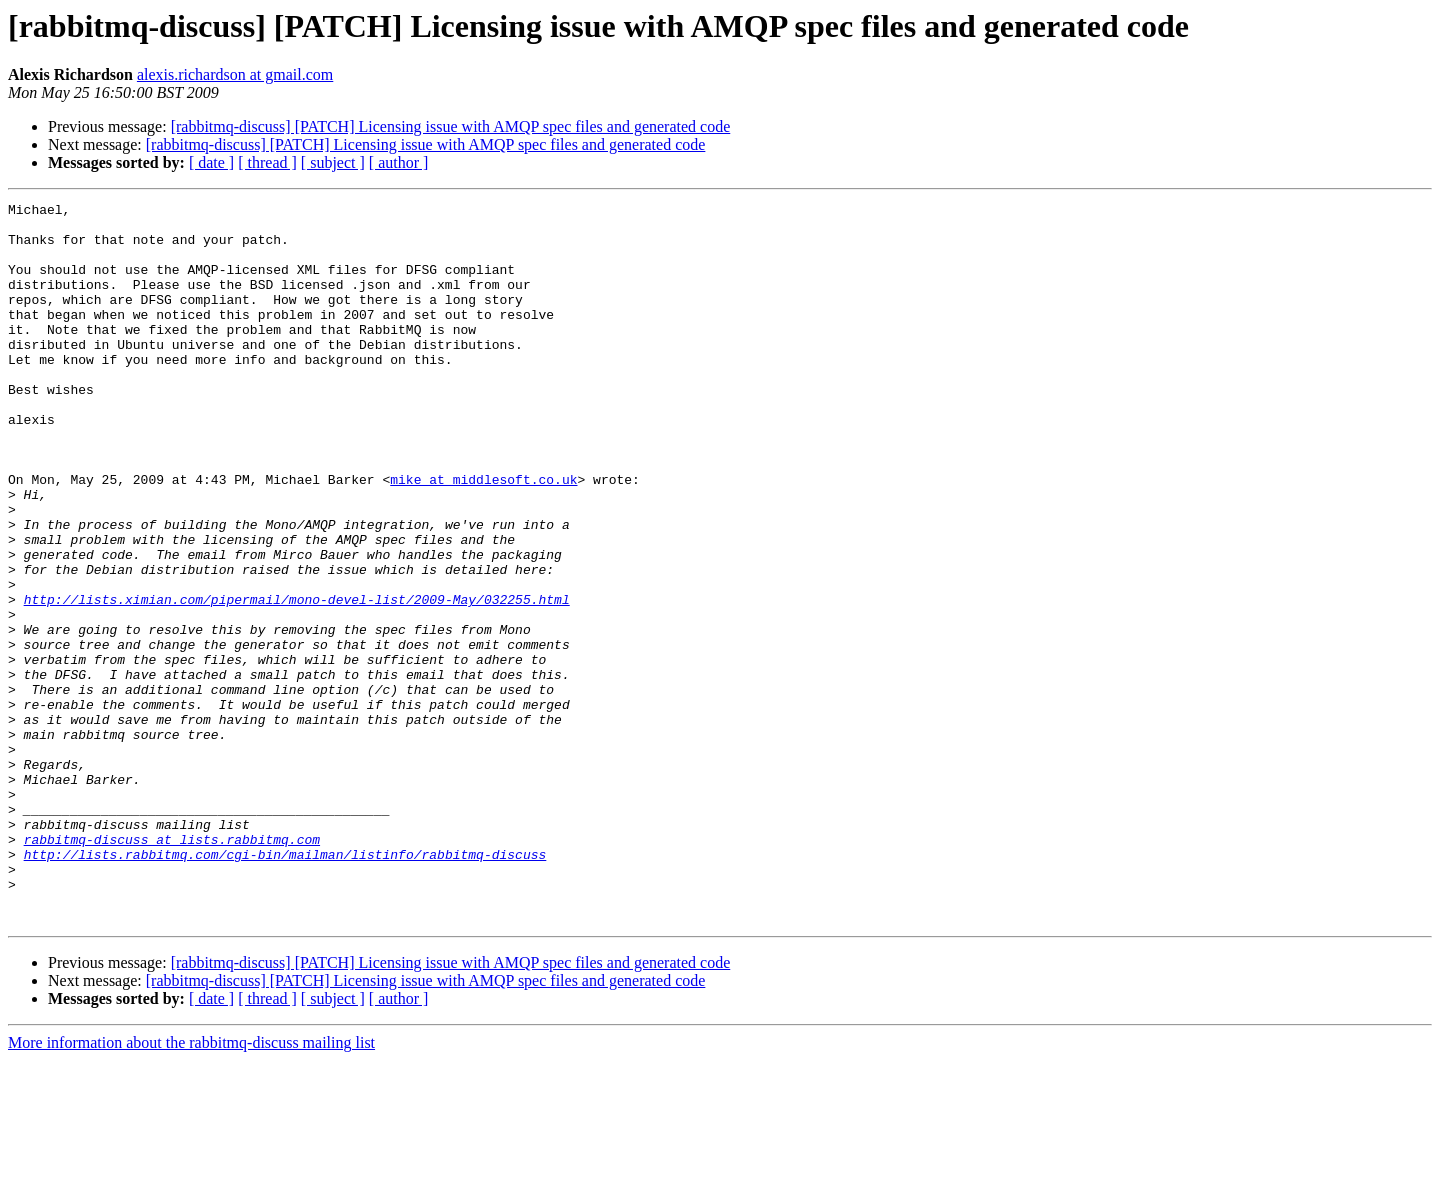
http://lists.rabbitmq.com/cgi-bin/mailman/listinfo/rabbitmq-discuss (285, 986)
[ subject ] (333, 162)
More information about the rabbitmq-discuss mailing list (191, 1186)
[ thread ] (267, 162)
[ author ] (399, 162)
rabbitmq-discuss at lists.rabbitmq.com (172, 968)
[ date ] (211, 162)
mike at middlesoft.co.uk (483, 536)
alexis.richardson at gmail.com (235, 74)
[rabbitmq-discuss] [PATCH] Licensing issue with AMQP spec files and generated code (451, 126)
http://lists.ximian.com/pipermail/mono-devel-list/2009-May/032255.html (297, 680)
